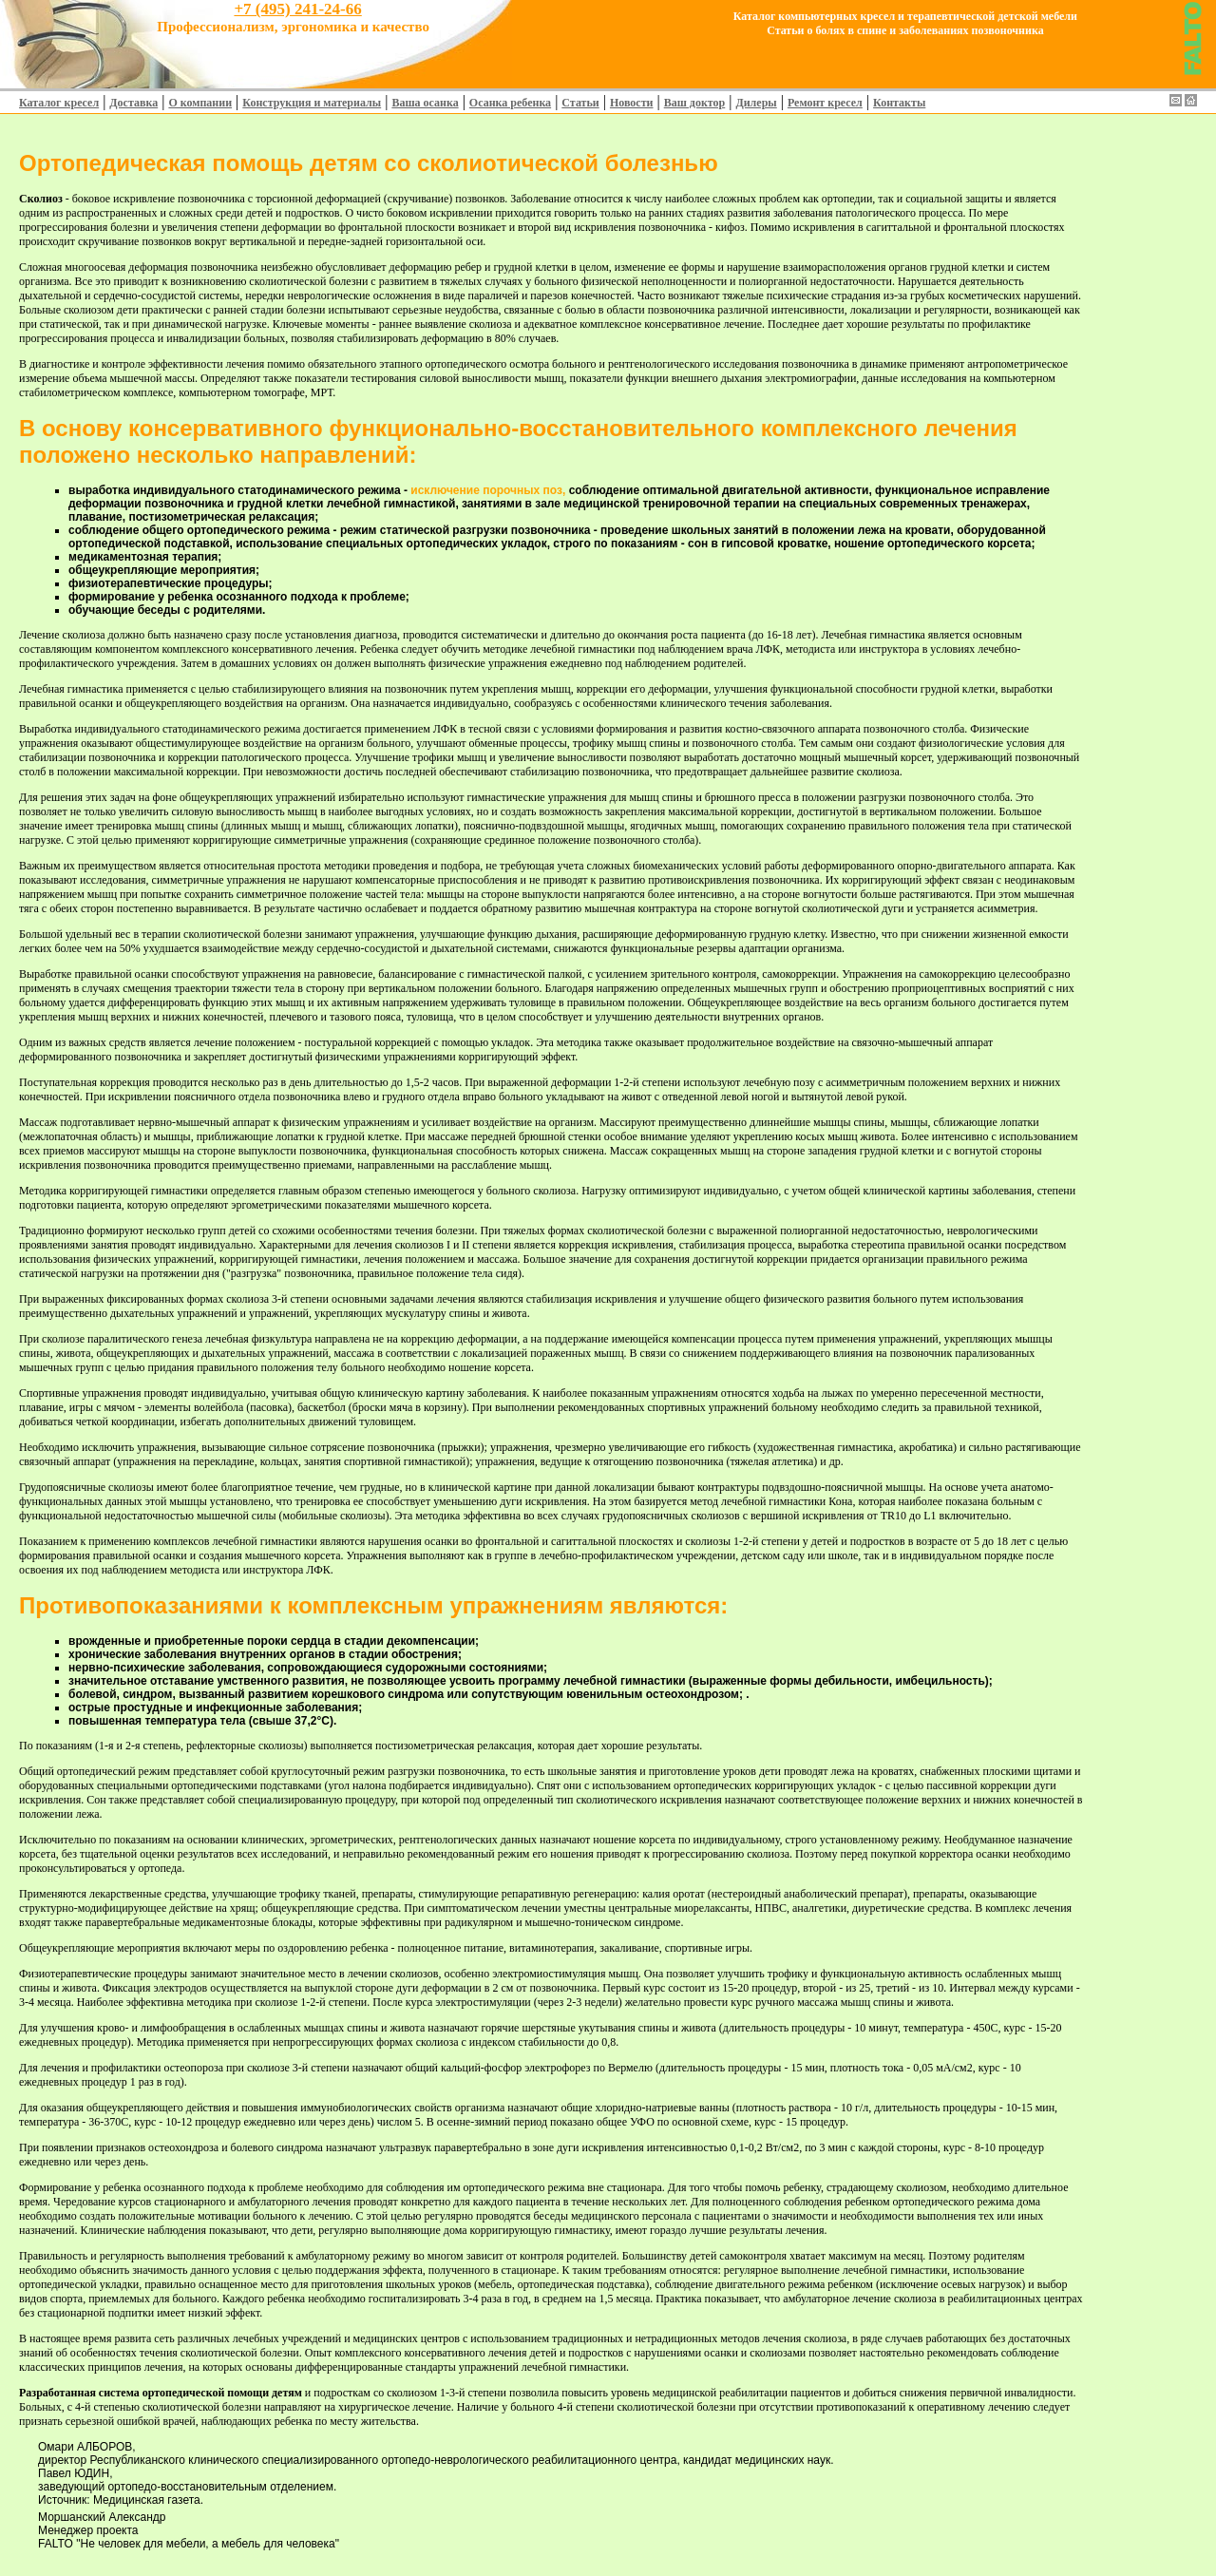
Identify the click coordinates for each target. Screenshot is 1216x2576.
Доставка (133, 102)
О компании (200, 102)
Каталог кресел (59, 102)
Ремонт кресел (825, 102)
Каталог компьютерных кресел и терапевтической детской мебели (905, 16)
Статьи (579, 102)
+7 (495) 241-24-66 (297, 9)
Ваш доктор (695, 102)
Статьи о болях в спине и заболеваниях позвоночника (905, 30)
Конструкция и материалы (311, 102)
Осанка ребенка (510, 102)
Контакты (899, 102)
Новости (632, 102)
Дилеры (755, 102)
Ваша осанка (424, 102)
